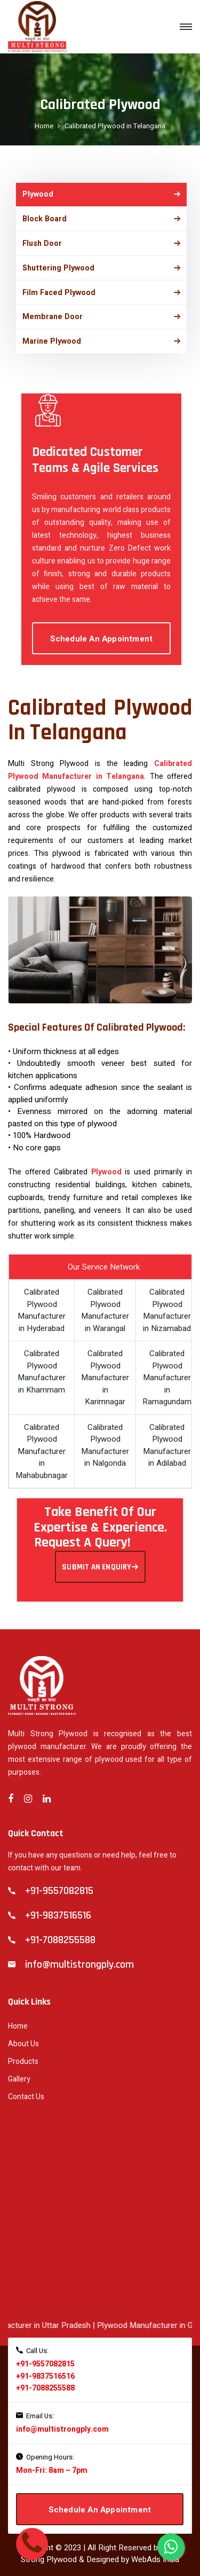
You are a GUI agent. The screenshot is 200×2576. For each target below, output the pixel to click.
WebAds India (155, 2549)
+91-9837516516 (45, 2365)
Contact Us (26, 2086)
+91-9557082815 (45, 2353)
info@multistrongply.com (62, 2418)
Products (23, 2050)
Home (44, 126)
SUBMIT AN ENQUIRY (100, 1556)
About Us (23, 2033)
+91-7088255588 (45, 2377)
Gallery (19, 2068)
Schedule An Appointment (101, 628)
